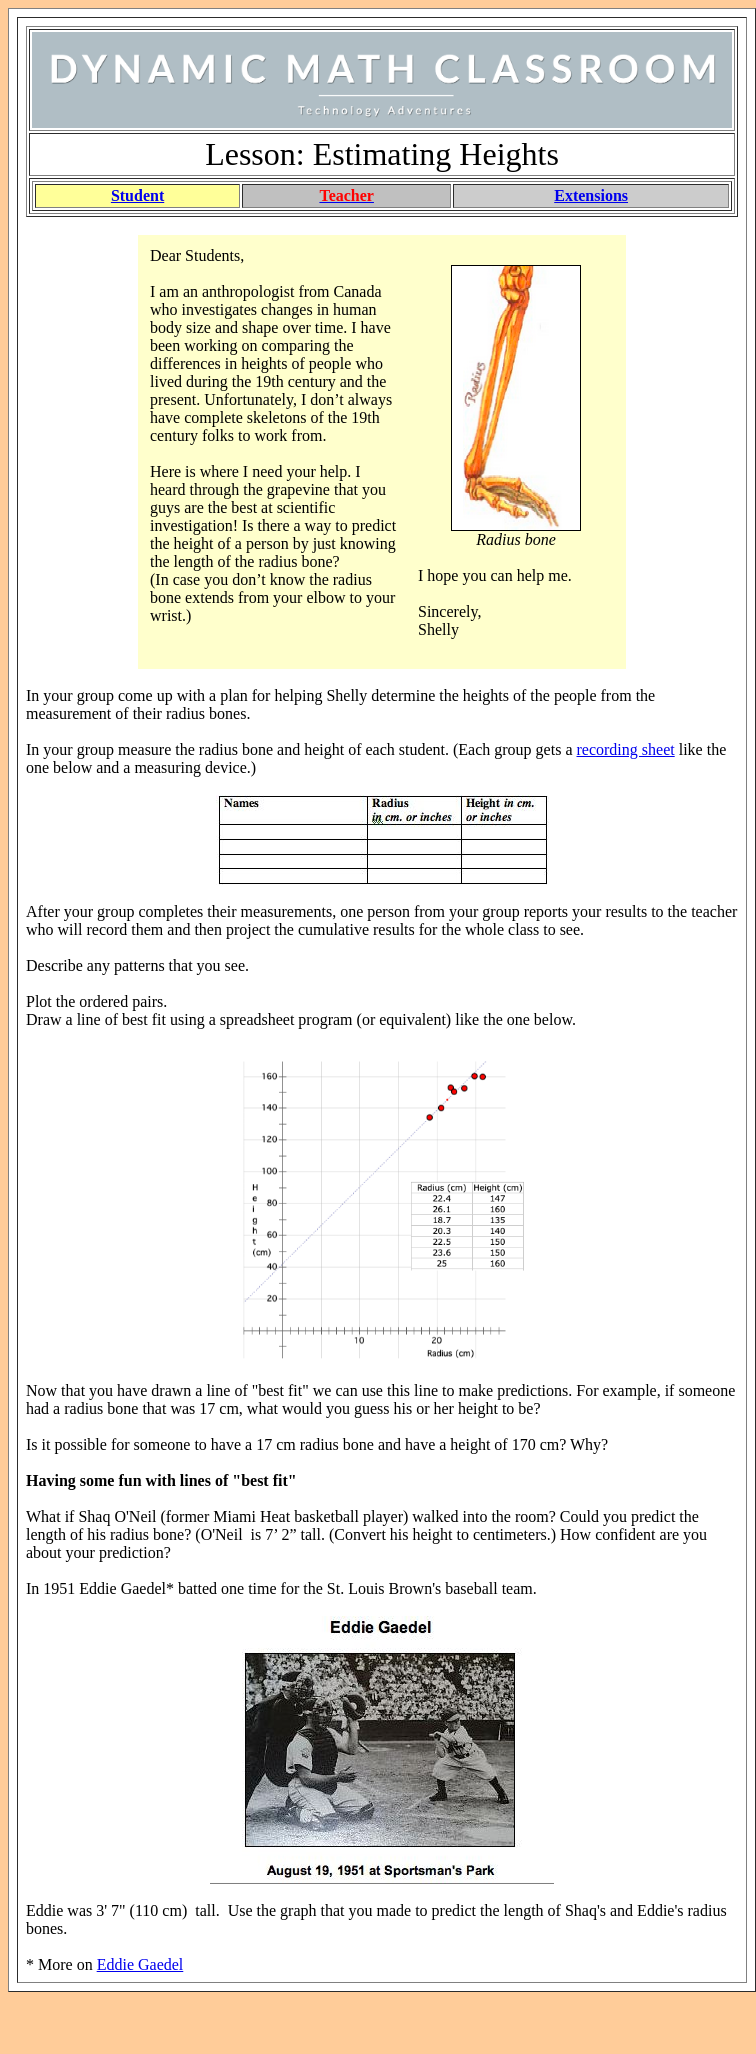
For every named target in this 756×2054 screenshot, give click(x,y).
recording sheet (626, 749)
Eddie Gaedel (140, 1964)
